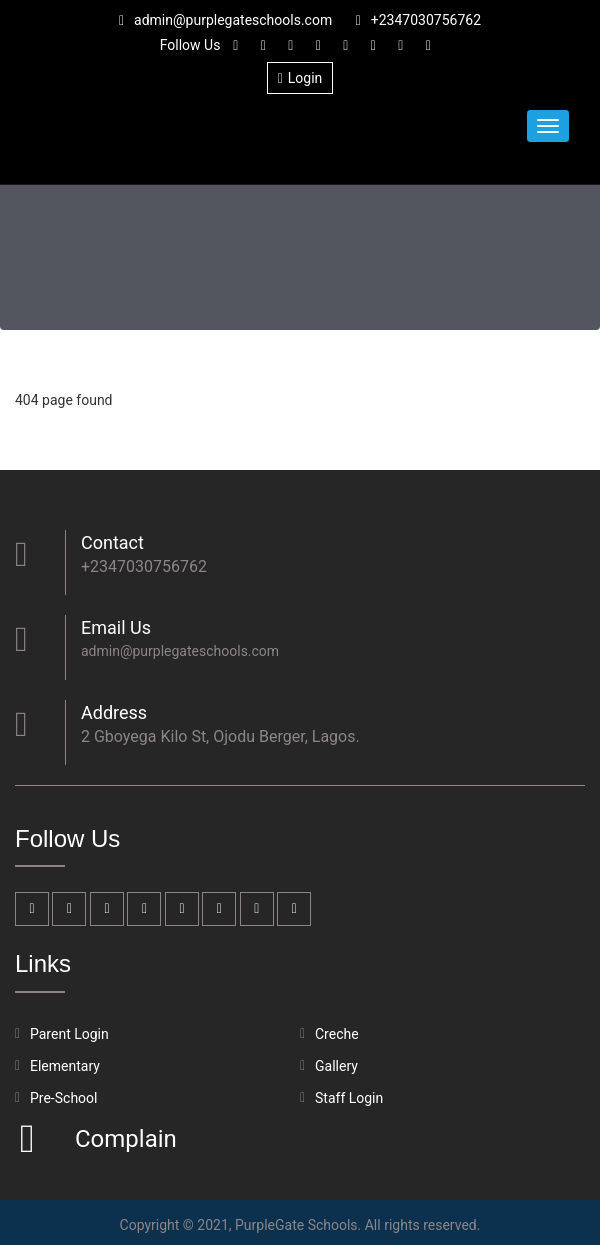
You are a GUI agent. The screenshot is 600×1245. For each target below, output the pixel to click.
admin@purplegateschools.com (225, 20)
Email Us (116, 627)
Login (300, 78)
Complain (123, 1139)
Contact (112, 542)
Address (114, 712)
